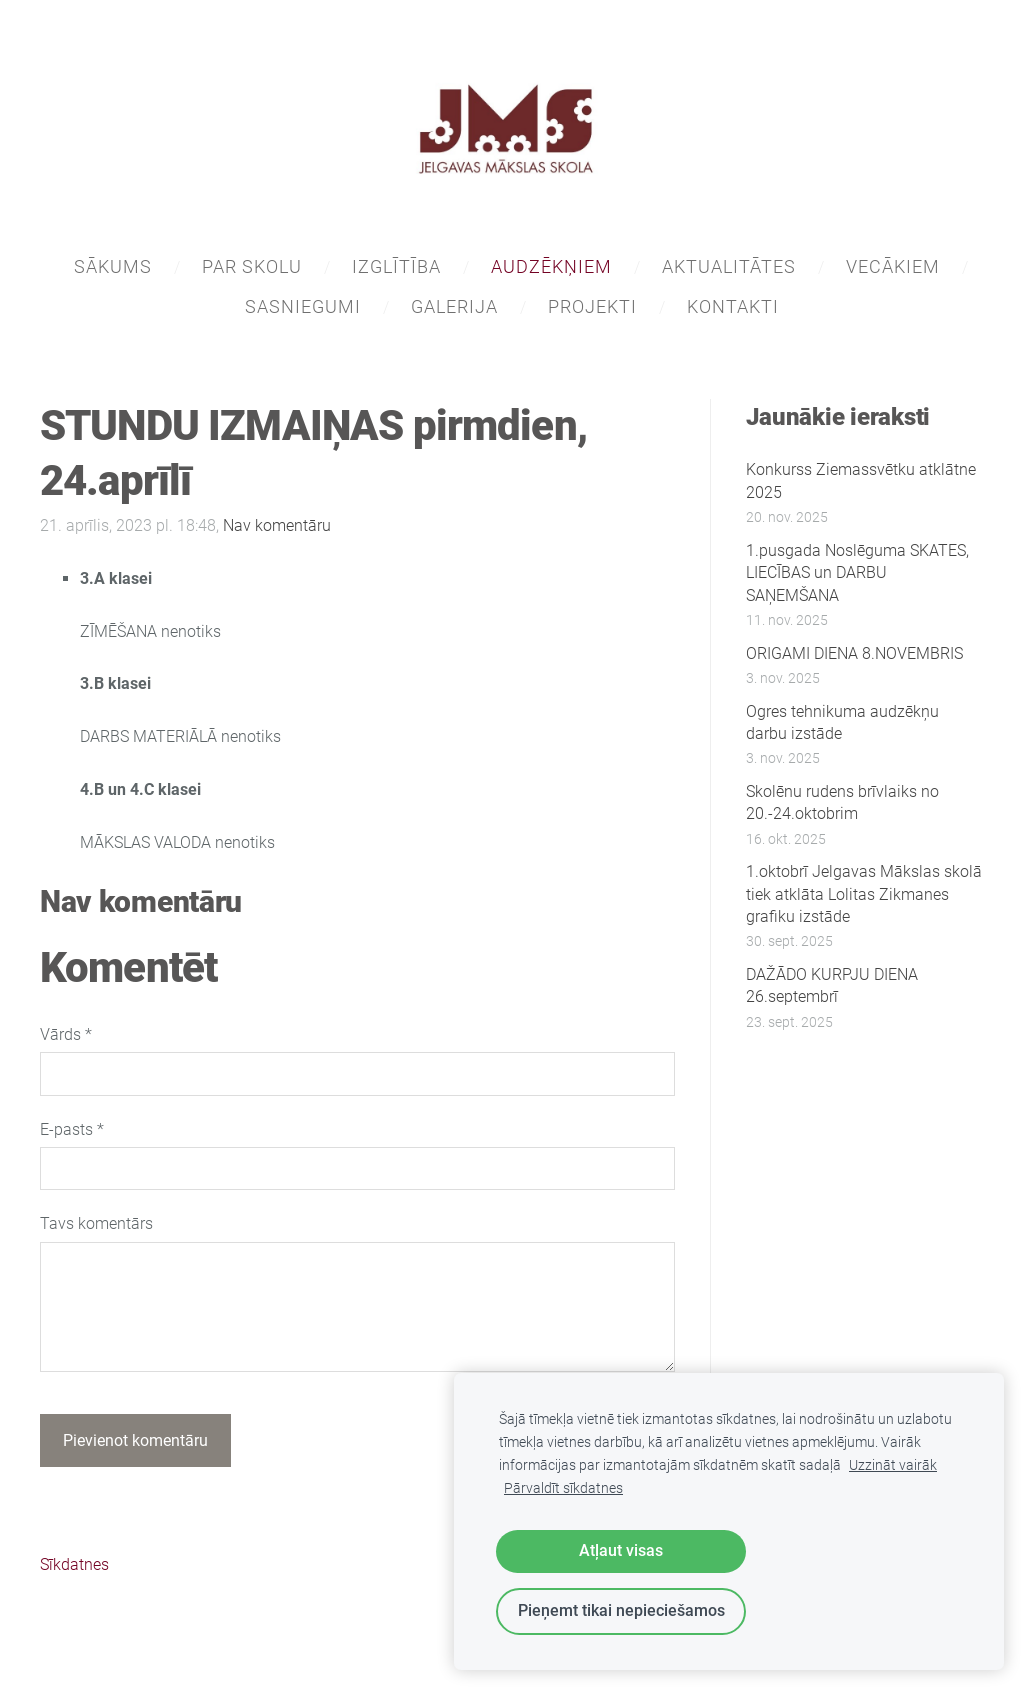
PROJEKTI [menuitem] (592, 306)
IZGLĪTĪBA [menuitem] (396, 266)
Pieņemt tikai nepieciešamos (621, 1610)
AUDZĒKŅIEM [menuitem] (551, 266)
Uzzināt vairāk (893, 1465)
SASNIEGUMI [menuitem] (303, 306)
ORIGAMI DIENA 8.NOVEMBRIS (854, 653)
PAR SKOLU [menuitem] (252, 266)
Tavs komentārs (96, 1223)
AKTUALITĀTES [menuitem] (729, 266)
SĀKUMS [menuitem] (113, 266)
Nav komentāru (277, 525)
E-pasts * (72, 1129)
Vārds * (66, 1034)
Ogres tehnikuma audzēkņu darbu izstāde (842, 722)
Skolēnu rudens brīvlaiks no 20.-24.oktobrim (842, 802)
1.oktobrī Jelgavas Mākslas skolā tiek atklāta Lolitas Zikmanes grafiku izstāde (864, 894)
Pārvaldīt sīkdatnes (563, 1488)
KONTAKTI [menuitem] (733, 306)
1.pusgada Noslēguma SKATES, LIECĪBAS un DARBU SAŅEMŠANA (857, 573)
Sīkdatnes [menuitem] (74, 1564)
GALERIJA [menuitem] (454, 306)
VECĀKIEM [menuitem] (893, 266)
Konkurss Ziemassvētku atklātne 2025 (861, 480)
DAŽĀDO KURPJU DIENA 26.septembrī (832, 985)
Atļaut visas (621, 1550)
